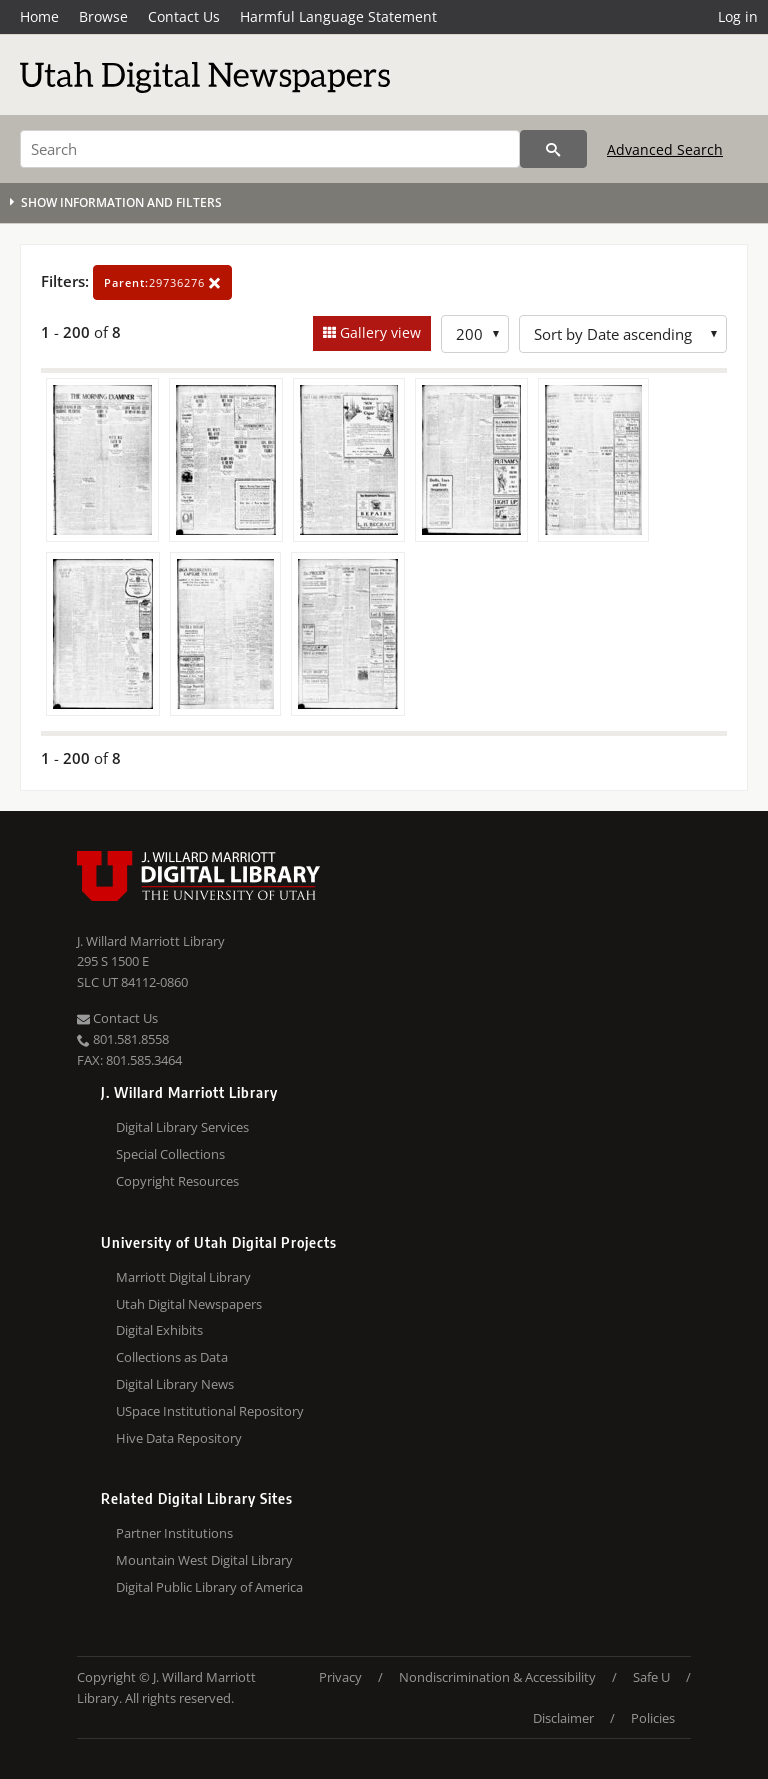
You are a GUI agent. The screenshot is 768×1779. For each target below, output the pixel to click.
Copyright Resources (177, 1181)
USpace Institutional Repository (210, 1411)
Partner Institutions (174, 1533)
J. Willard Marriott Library (151, 941)
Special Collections (170, 1154)
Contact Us (184, 16)
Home (39, 16)
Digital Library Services (182, 1127)
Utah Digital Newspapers (189, 1304)
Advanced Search (665, 149)
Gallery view (378, 332)
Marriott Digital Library (183, 1277)
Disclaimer (563, 1718)
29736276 (162, 282)
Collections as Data (172, 1357)
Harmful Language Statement (338, 16)
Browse (103, 16)
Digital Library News (175, 1384)
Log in (738, 16)
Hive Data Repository (179, 1438)
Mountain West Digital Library (204, 1560)
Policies (653, 1718)
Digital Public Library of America (209, 1587)
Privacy (340, 1677)
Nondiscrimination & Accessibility (497, 1677)
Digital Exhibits (159, 1330)
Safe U (651, 1677)
